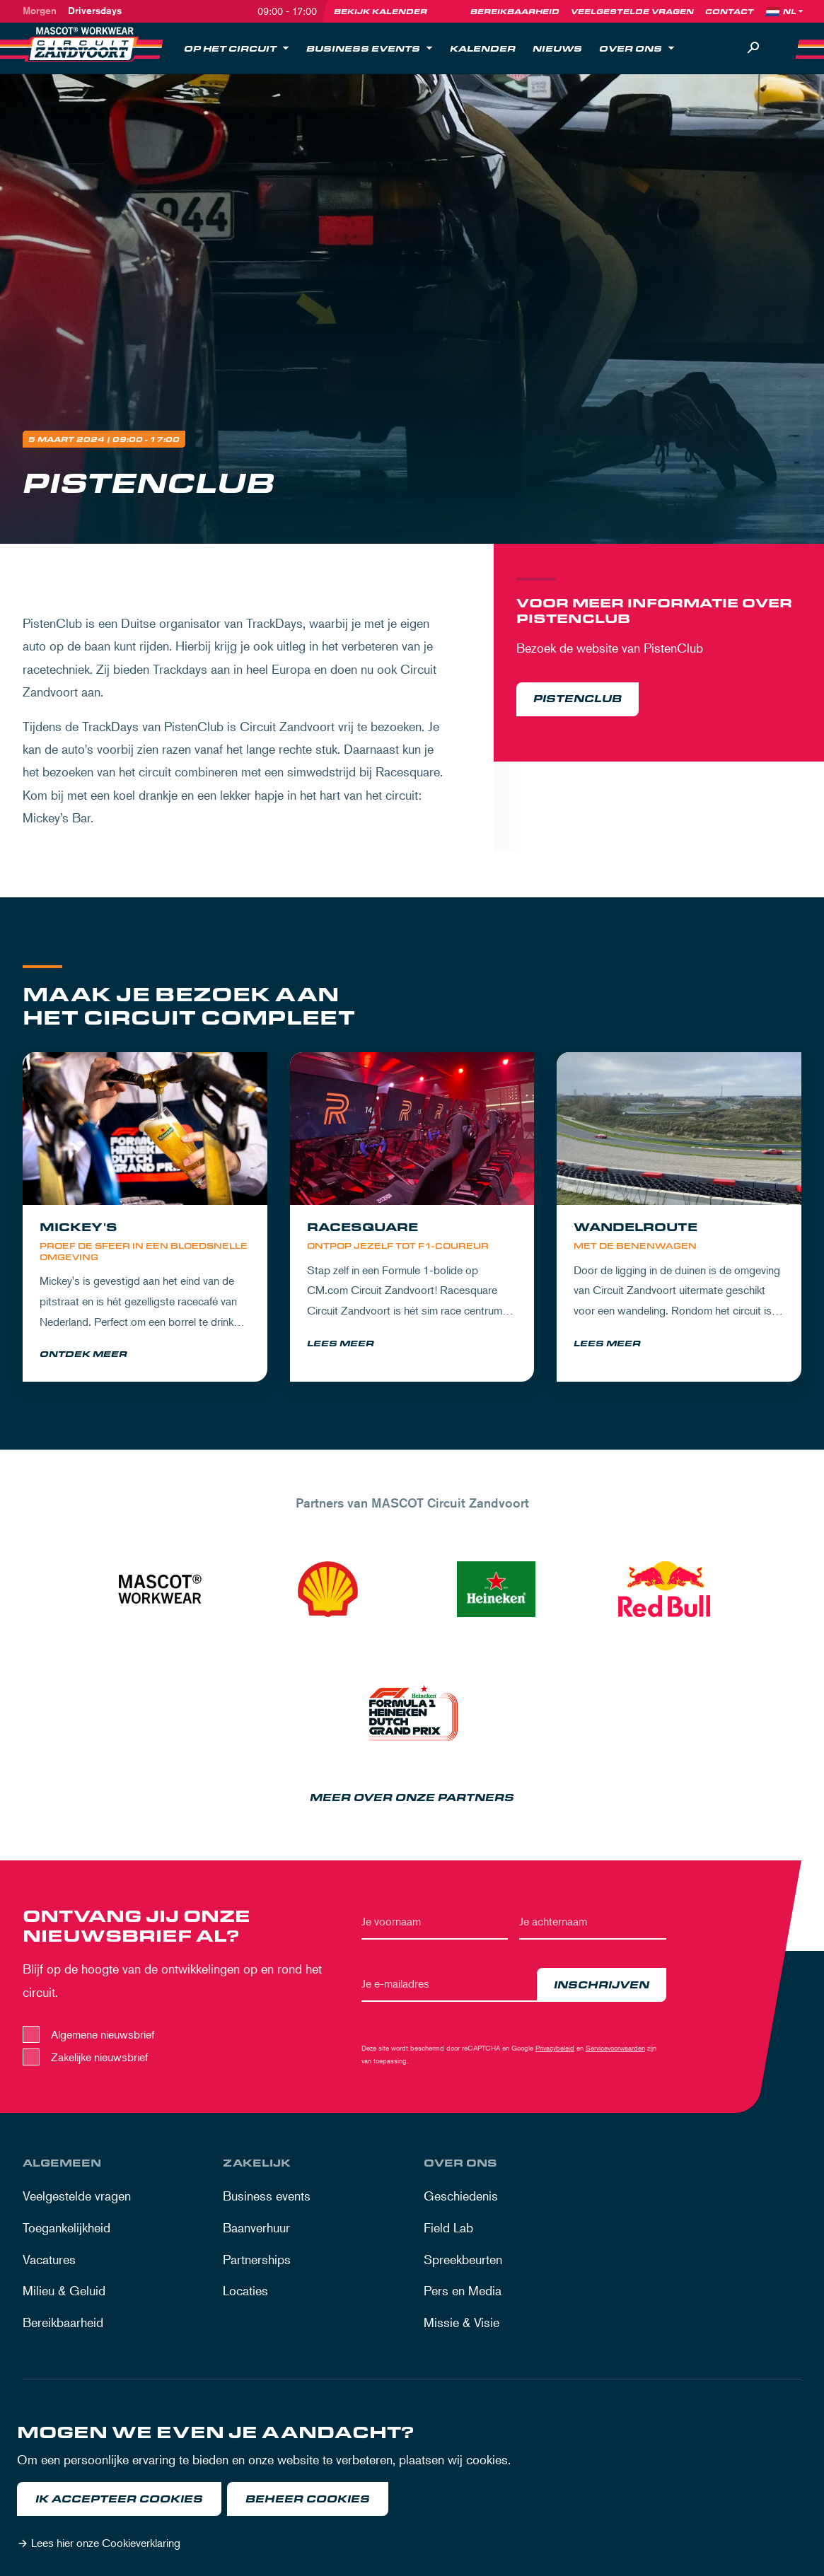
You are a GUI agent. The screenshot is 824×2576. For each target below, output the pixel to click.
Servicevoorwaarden (615, 2049)
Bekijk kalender (380, 11)
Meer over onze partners (412, 1799)
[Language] (794, 11)
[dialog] (412, 2490)
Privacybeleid (554, 2049)
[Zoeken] (753, 48)
